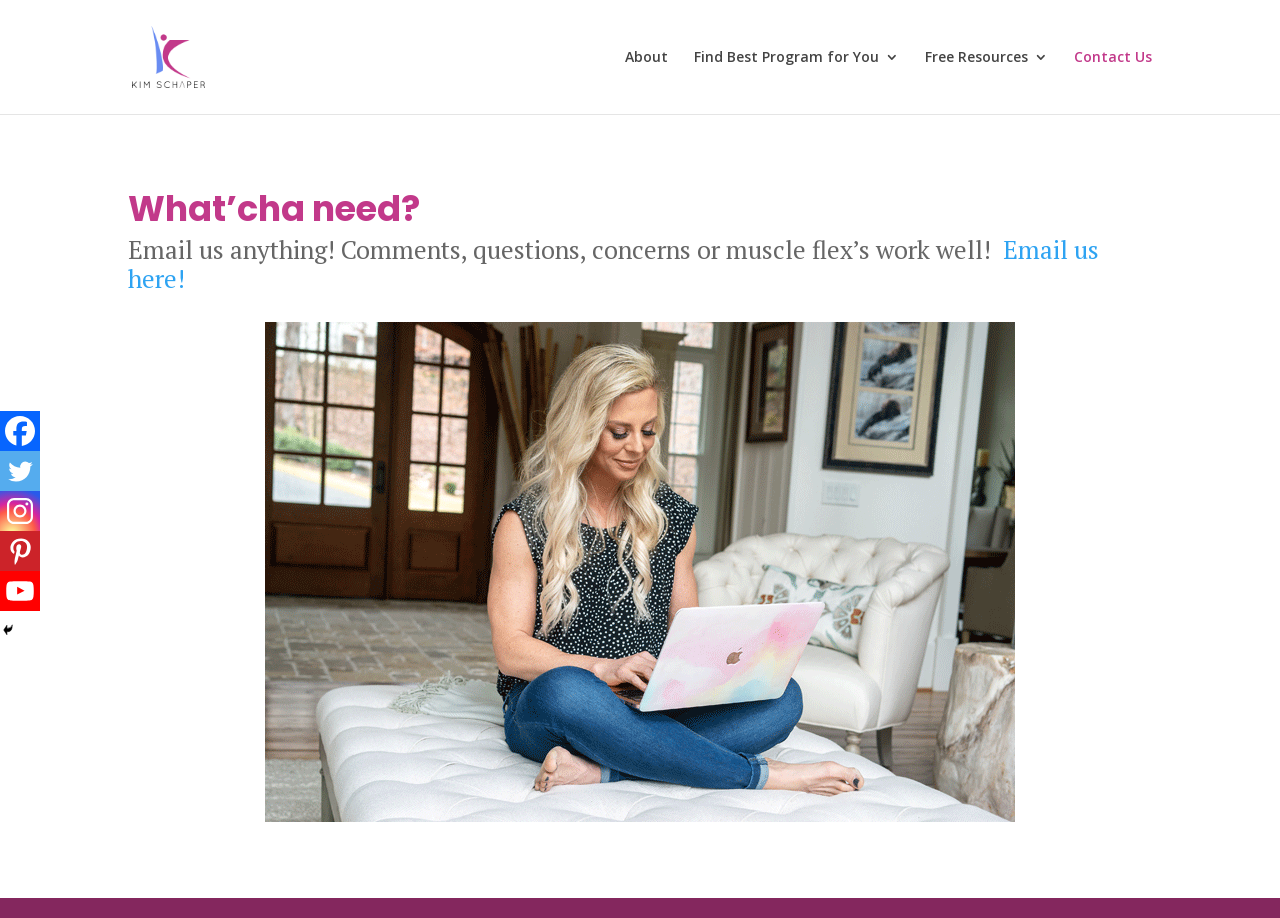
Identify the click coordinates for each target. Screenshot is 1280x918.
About (646, 58)
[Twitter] (20, 471)
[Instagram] (20, 511)
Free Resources (976, 58)
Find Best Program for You (786, 58)
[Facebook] (20, 431)
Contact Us (1113, 58)
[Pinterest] (20, 551)
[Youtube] (20, 591)
